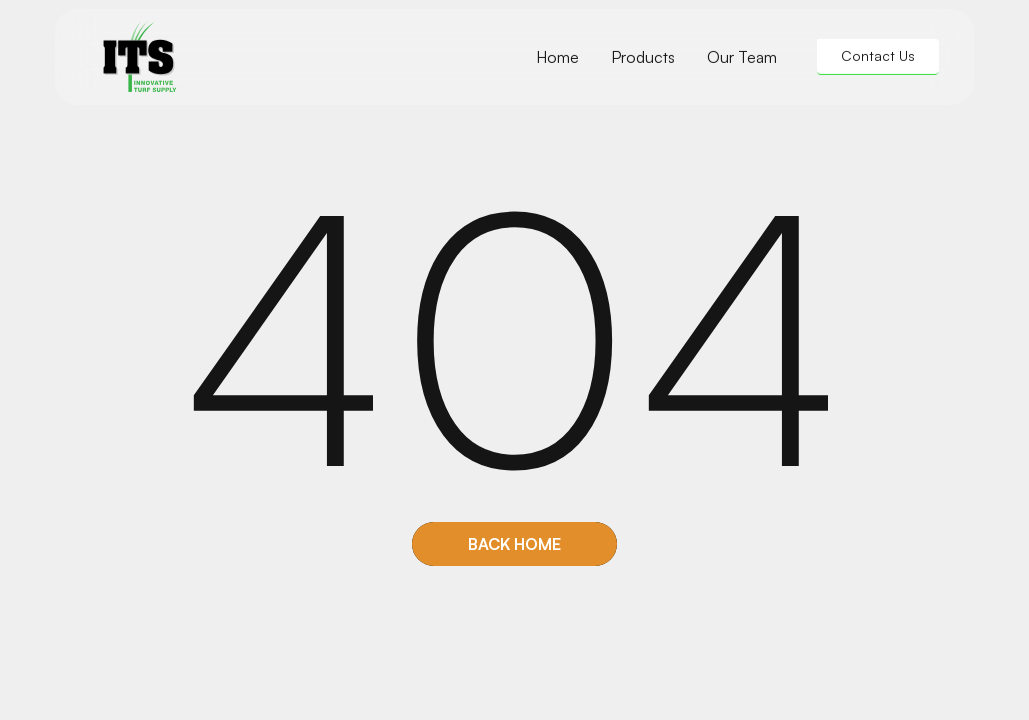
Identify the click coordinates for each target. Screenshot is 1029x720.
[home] (139, 56)
